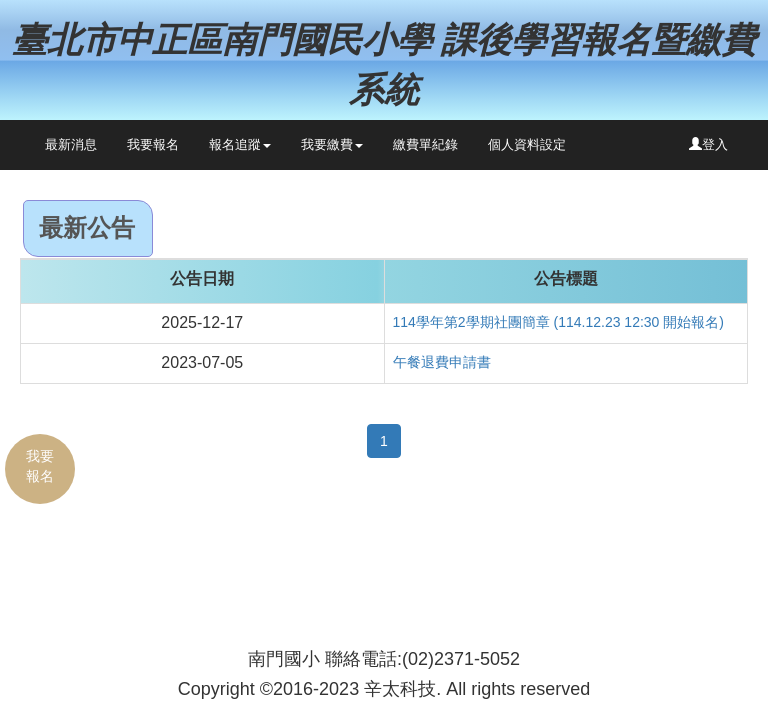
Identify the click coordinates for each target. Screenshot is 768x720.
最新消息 (71, 144)
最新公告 (87, 227)
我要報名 (153, 144)
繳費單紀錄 (425, 144)
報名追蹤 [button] (240, 144)
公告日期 (202, 278)
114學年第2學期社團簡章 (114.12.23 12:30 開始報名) (558, 322)
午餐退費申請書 (442, 362)
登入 (708, 144)
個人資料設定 (527, 144)
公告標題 (566, 278)
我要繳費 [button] (332, 144)
